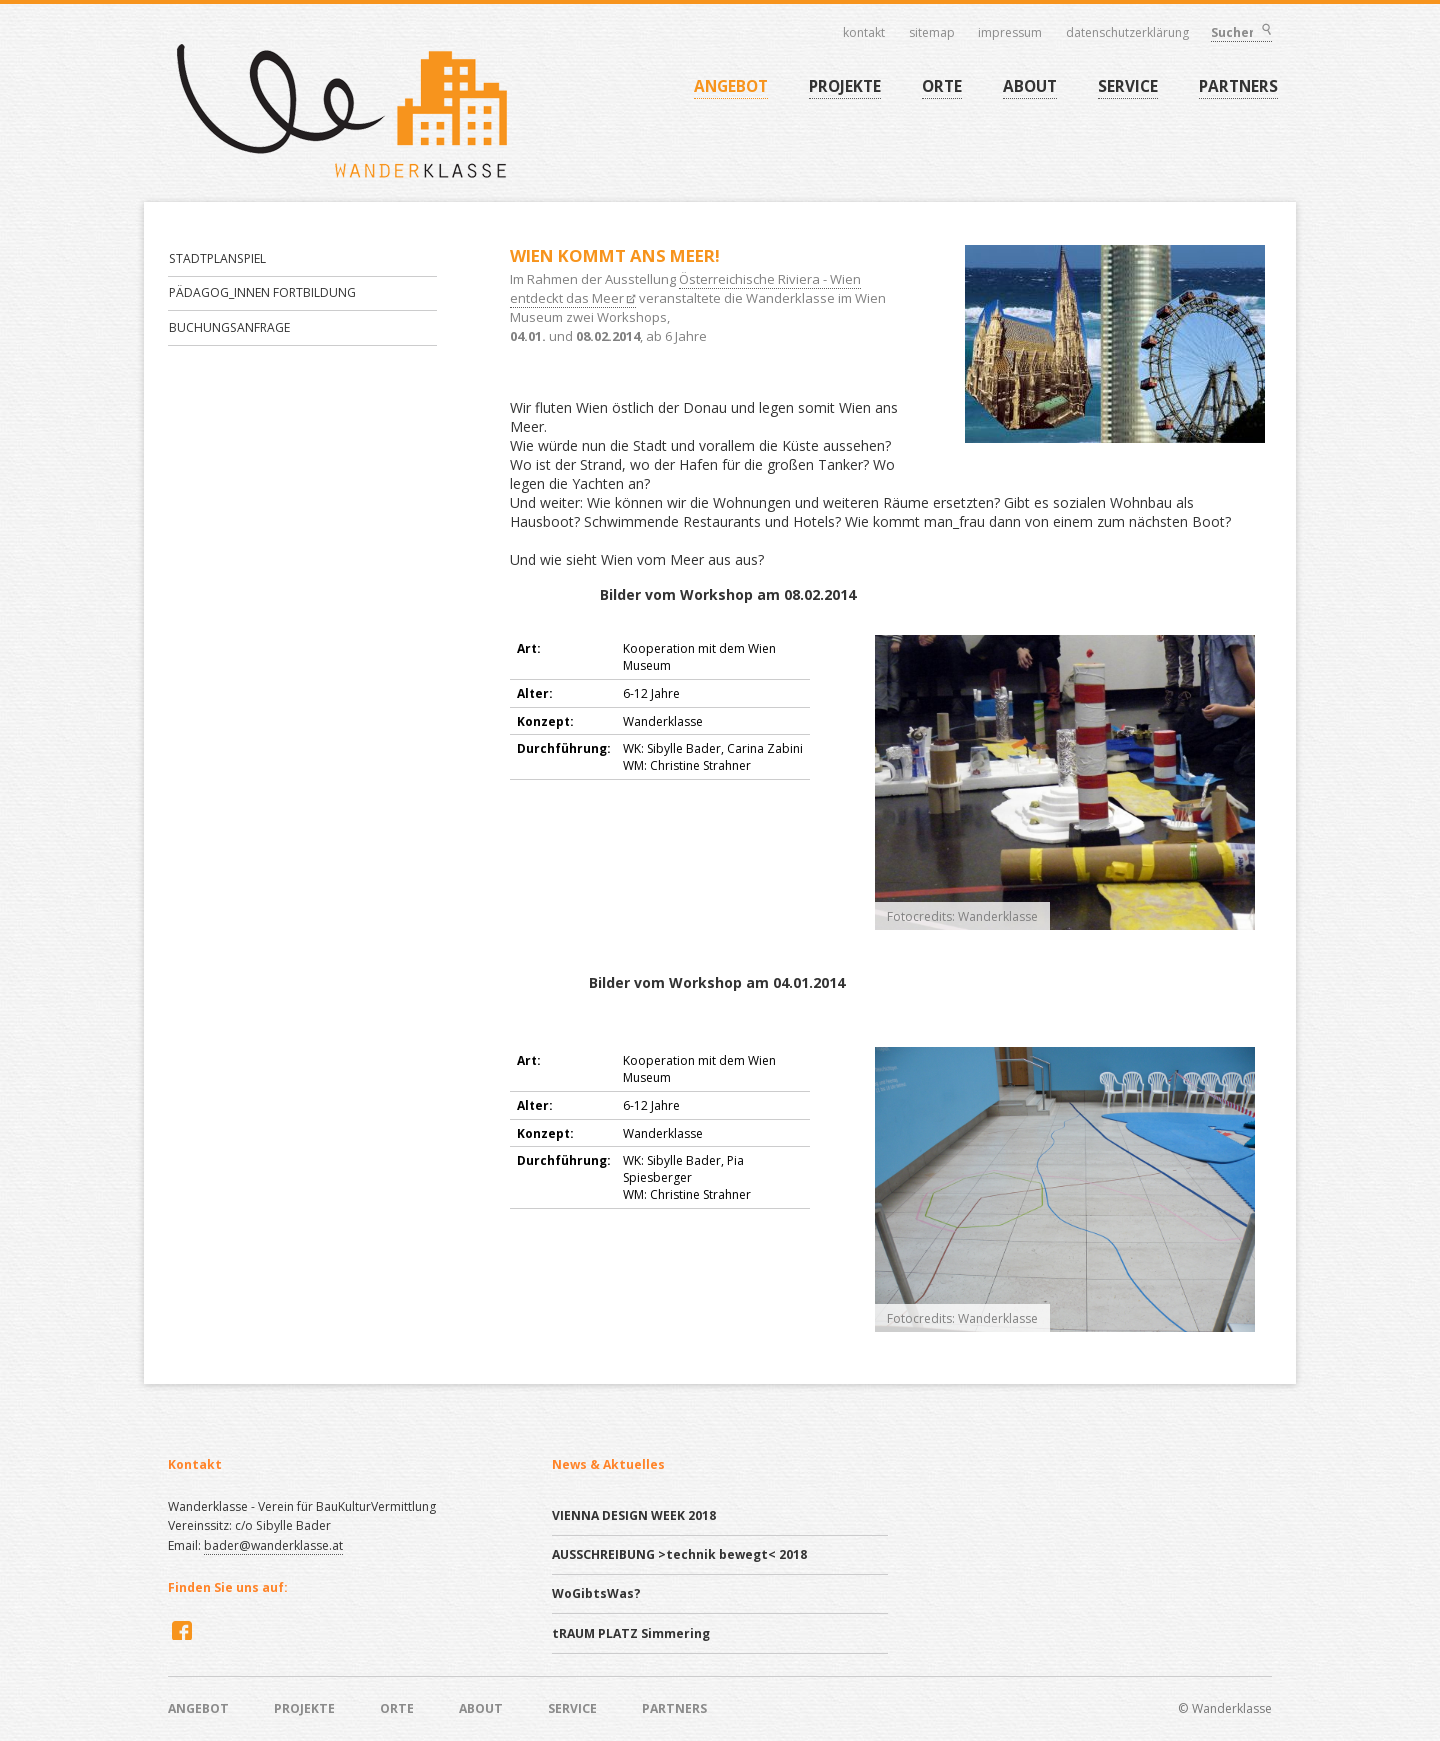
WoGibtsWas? (596, 1593)
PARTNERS (1238, 86)
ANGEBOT (731, 86)
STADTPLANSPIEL (217, 258)
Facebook (180, 1630)
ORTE (942, 86)
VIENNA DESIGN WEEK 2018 (634, 1515)
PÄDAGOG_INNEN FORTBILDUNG (262, 292)
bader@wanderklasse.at (273, 1545)
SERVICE (1128, 86)
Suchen (1266, 31)
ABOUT (1030, 86)
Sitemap (932, 33)
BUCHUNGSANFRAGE (229, 327)
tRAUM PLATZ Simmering (631, 1633)
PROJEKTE (845, 86)
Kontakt (864, 33)
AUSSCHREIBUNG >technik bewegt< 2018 (679, 1554)
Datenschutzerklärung (1127, 33)
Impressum (1010, 33)
